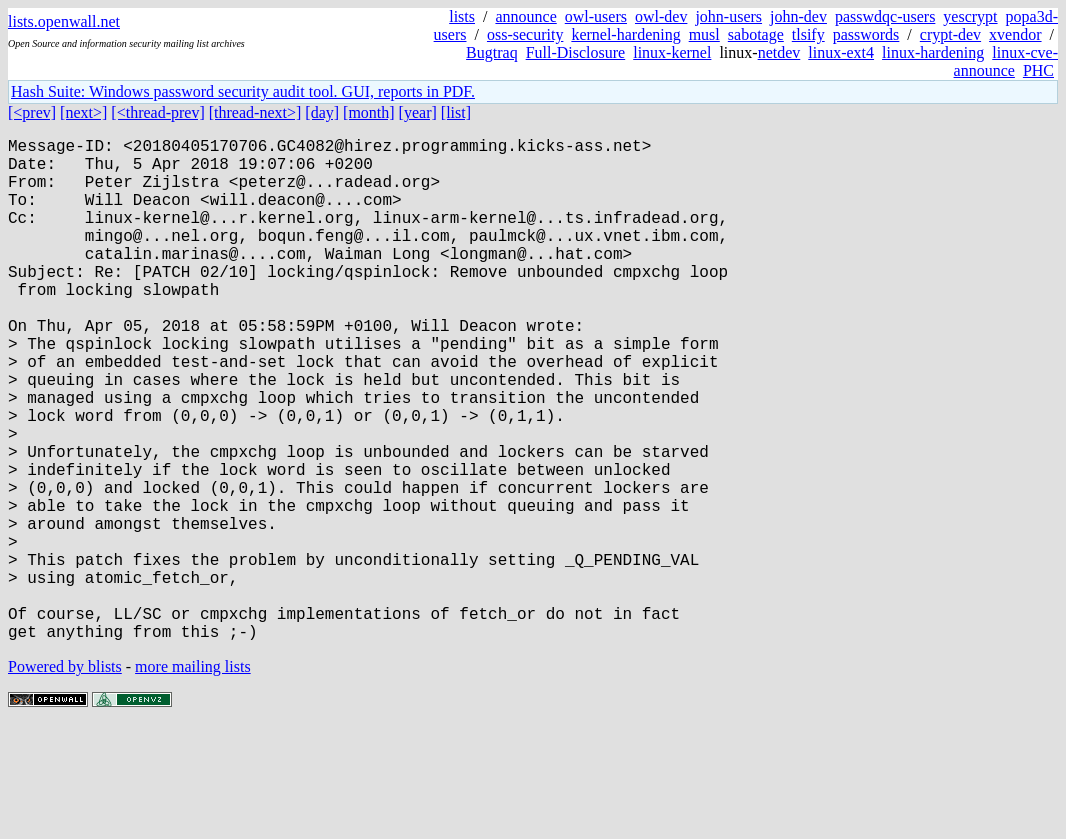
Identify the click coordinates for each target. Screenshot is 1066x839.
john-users (728, 16)
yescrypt (970, 16)
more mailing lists (193, 778)
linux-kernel (672, 52)
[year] (418, 112)
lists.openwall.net (64, 21)
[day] (322, 112)
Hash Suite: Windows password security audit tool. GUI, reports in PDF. (243, 91)
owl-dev (661, 16)
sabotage (756, 34)
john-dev (798, 16)
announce (525, 16)
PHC (1038, 70)
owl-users (596, 16)
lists (462, 16)
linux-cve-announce (1006, 61)
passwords (866, 34)
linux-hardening (933, 52)
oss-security (525, 34)
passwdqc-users (885, 16)
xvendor (1015, 34)
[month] (369, 112)
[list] (456, 112)
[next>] (83, 112)
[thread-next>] (255, 112)
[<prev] (32, 112)
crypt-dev (950, 34)
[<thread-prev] (157, 112)
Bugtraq (492, 52)
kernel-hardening (625, 34)
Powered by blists (65, 778)
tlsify (808, 34)
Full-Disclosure (576, 52)
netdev (779, 52)
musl (704, 34)
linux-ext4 (841, 52)
